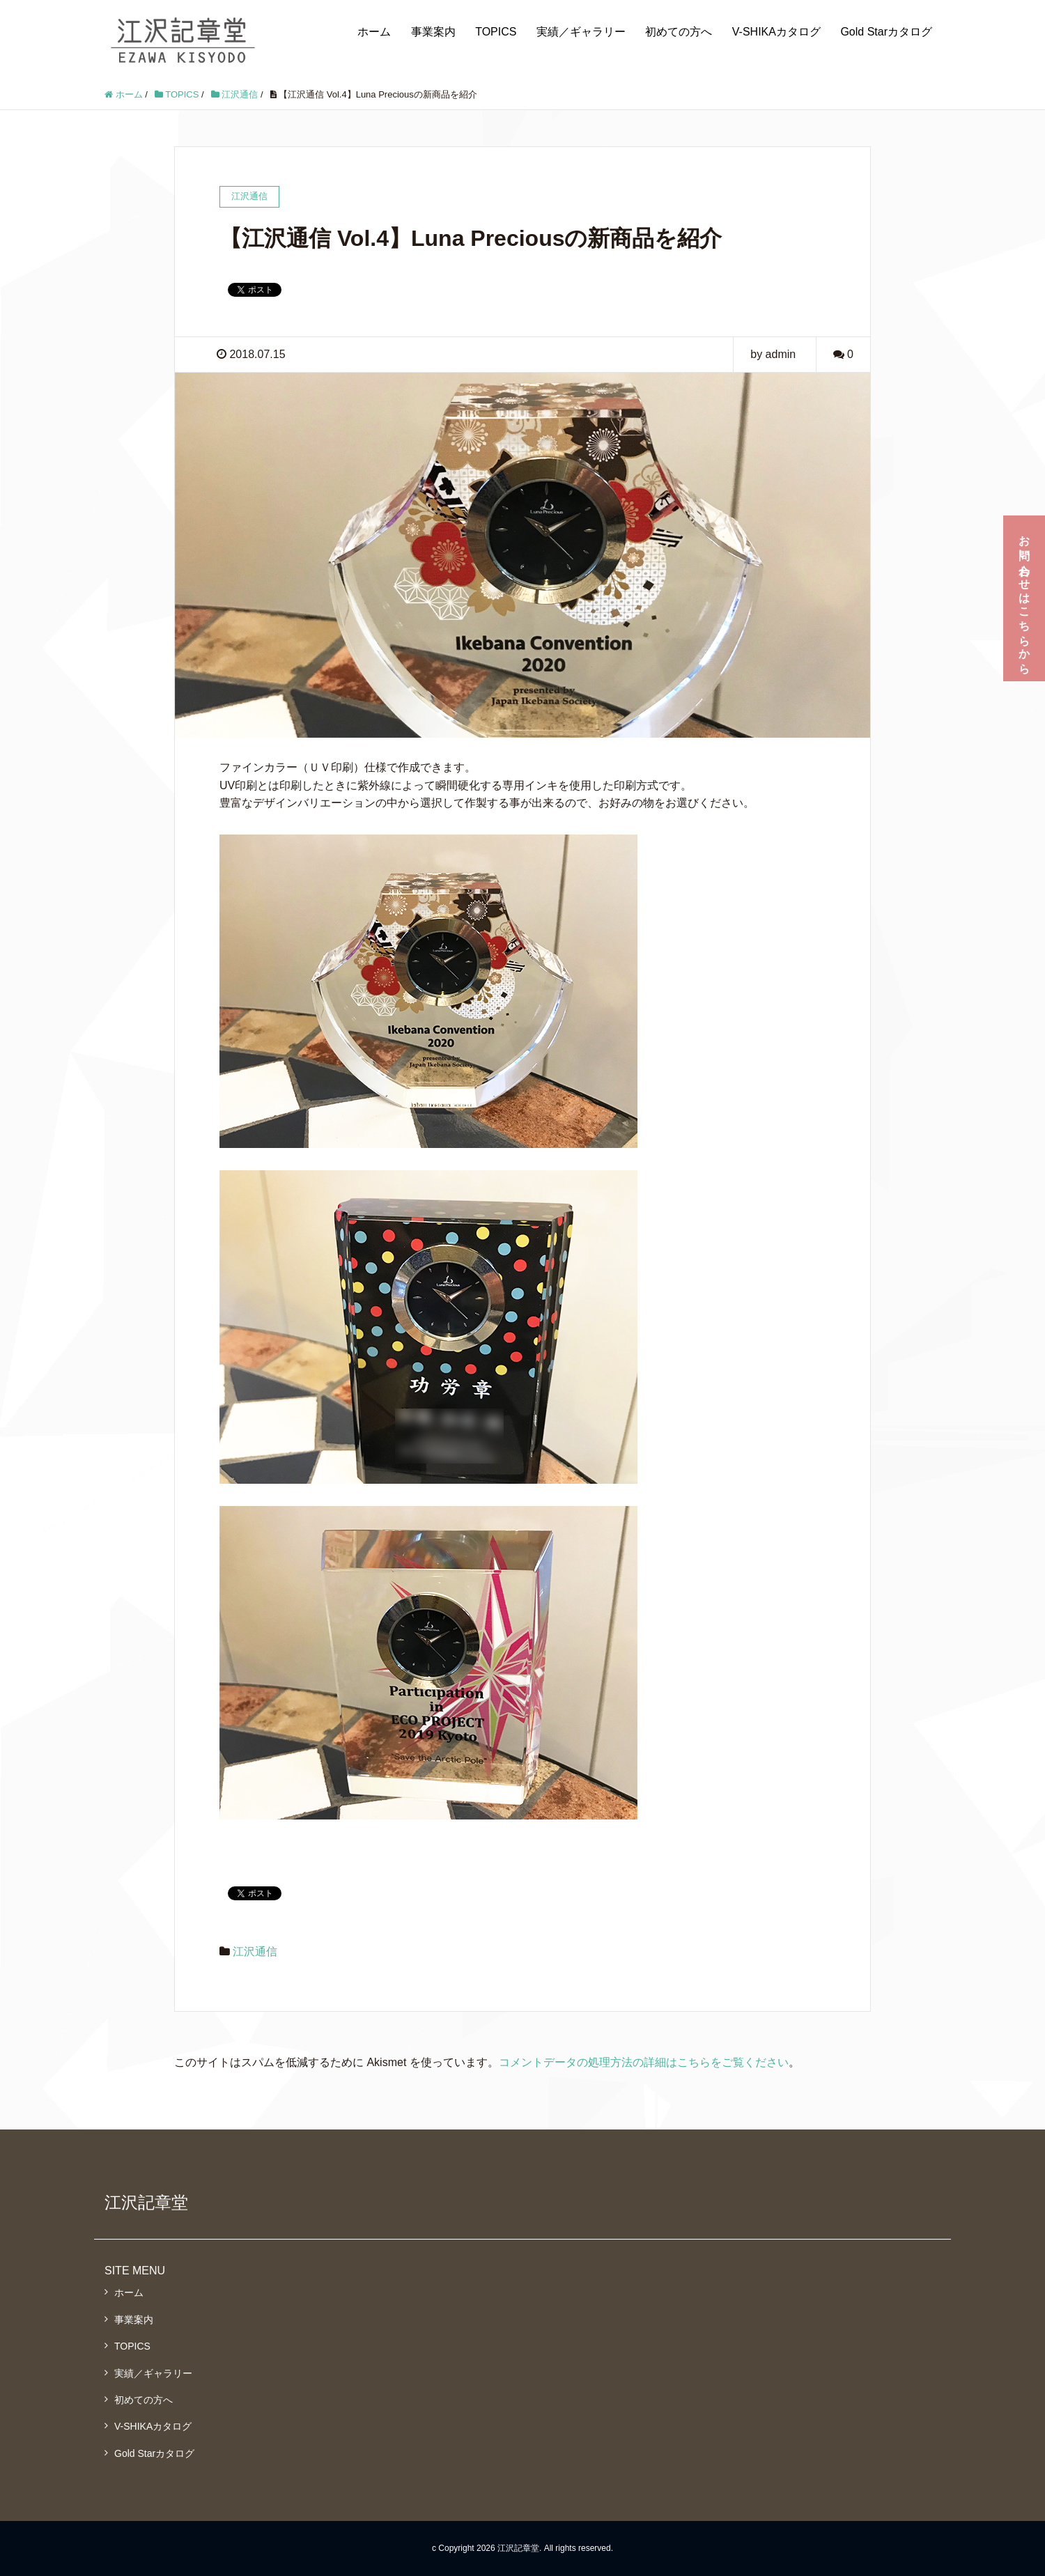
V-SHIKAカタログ (776, 32)
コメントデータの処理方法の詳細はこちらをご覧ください (644, 2062)
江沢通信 (255, 1951)
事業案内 (433, 32)
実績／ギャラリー (581, 32)
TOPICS (495, 32)
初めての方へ (678, 32)
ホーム (374, 32)
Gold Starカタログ (886, 32)
